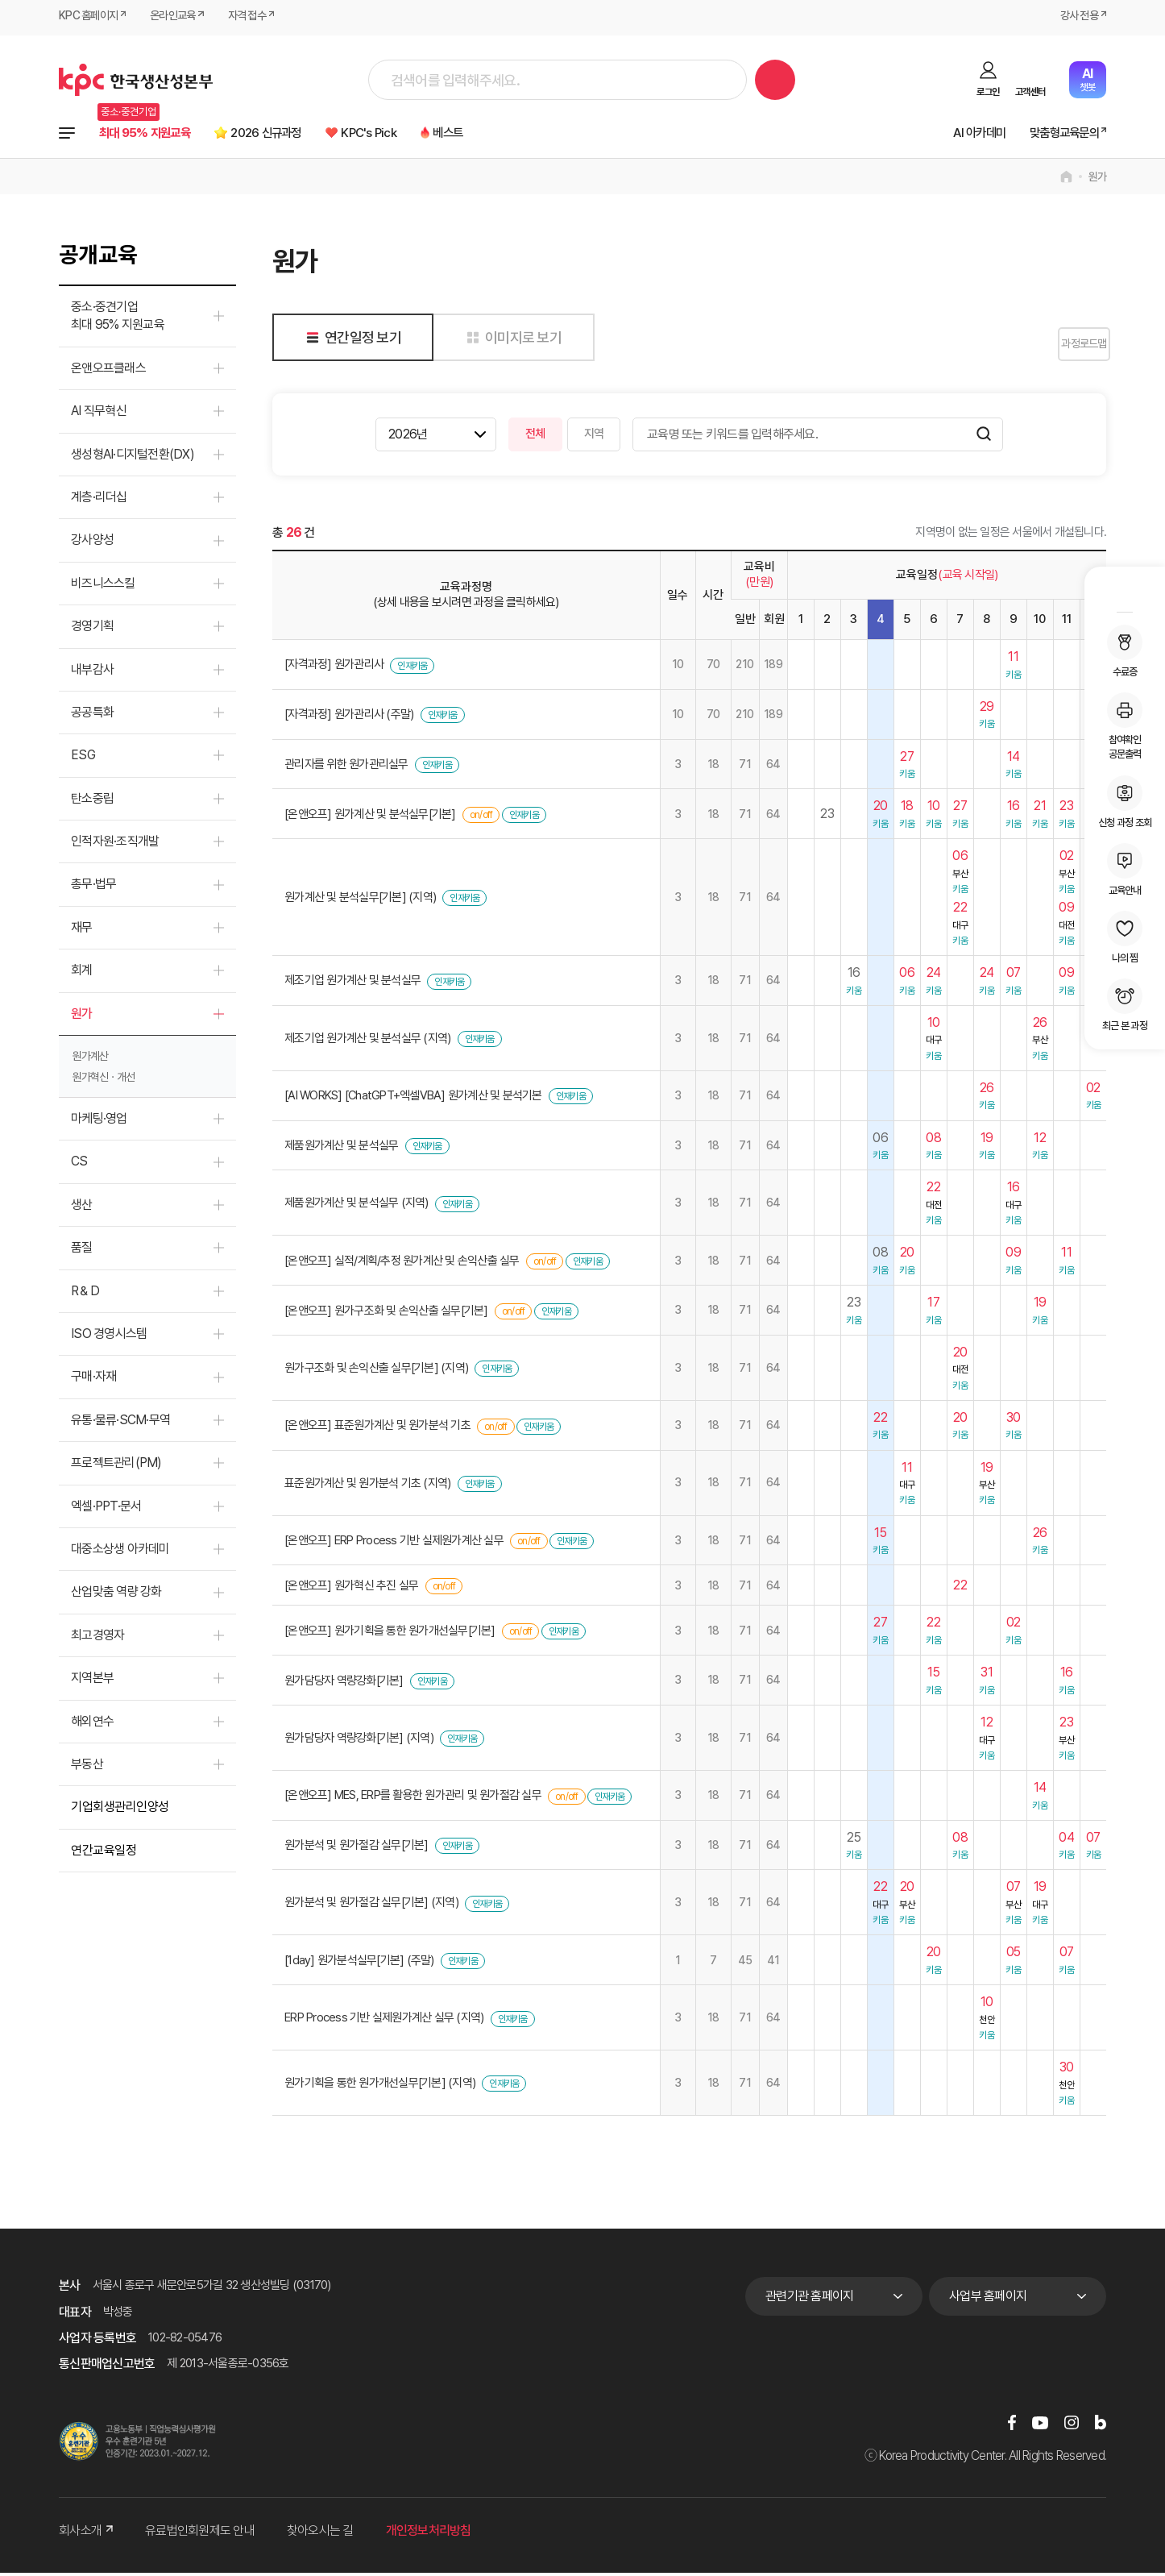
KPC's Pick (420, 134)
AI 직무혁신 (98, 414)
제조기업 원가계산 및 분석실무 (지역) (367, 1041)
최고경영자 (97, 1638)
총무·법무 (93, 887)
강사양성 (92, 543)
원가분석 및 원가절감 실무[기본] (356, 1849)
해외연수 (92, 1724)
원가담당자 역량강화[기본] (344, 1683)
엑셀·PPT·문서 (106, 1509)
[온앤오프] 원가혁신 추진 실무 (351, 1588)
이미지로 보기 (511, 340)
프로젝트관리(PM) (116, 1466)
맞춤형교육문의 (1054, 134)
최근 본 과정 (1124, 1005)
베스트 (512, 134)
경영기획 (92, 630)
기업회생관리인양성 (120, 1810)
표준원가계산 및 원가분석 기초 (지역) (367, 1486)
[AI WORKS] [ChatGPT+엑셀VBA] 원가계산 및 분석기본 (413, 1099)
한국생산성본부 (136, 80)
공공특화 (92, 716)
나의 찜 (1124, 937)
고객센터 (1030, 92)
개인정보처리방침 (428, 2534)
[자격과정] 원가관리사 (333, 668)
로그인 (987, 92)
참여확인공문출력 (1124, 726)
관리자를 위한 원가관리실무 (346, 768)
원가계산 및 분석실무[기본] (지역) (360, 901)
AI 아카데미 (955, 134)
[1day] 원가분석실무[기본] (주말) (359, 1963)
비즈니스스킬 (103, 586)
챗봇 (1087, 79)
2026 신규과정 (298, 134)
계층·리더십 (99, 501)
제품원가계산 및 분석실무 (341, 1149)
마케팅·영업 (99, 1122)
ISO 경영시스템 (109, 1337)
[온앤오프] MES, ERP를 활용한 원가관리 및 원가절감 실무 (412, 1799)
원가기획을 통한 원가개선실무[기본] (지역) (379, 2086)
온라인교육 (180, 17)
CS (79, 1165)
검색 (775, 80)
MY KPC (1125, 591)
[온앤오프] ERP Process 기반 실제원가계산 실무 (394, 1544)
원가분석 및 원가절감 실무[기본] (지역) (371, 1906)
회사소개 (86, 2534)
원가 (1097, 180)
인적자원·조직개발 (115, 845)
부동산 (87, 1767)
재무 (82, 930)
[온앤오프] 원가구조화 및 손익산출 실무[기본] (386, 1314)
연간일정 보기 (351, 340)
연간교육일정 (103, 1853)
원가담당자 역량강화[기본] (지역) (358, 1742)
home (1066, 180)
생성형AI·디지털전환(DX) (132, 457)
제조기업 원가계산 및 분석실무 (352, 984)
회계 (82, 974)
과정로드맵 (1065, 347)
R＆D (85, 1294)
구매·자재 (93, 1380)
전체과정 (67, 134)
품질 (82, 1251)
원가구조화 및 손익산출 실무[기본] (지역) (376, 1371)
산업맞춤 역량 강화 (116, 1595)
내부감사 (92, 672)
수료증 (1124, 651)
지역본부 (92, 1681)
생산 (82, 1207)
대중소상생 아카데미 (120, 1552)
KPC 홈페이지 (90, 17)
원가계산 (90, 1059)
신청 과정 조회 (1124, 802)
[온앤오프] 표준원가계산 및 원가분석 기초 (377, 1429)
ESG (83, 759)
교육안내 (1124, 869)
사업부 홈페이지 (987, 2300)
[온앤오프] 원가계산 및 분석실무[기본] (370, 817)
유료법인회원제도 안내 (200, 2534)
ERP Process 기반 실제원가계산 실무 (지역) (383, 2021)
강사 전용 (1076, 17)
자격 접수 (259, 17)
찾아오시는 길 (320, 2534)
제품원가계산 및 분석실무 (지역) (356, 1206)
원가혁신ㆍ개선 (104, 1080)
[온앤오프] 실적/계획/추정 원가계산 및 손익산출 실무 (402, 1264)
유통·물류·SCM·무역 (120, 1423)
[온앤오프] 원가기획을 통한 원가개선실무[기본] (389, 1634)
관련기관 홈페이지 (809, 2300)
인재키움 (412, 669)
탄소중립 (92, 801)
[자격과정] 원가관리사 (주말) (348, 718)
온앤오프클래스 (108, 371)
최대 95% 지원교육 (155, 134)
